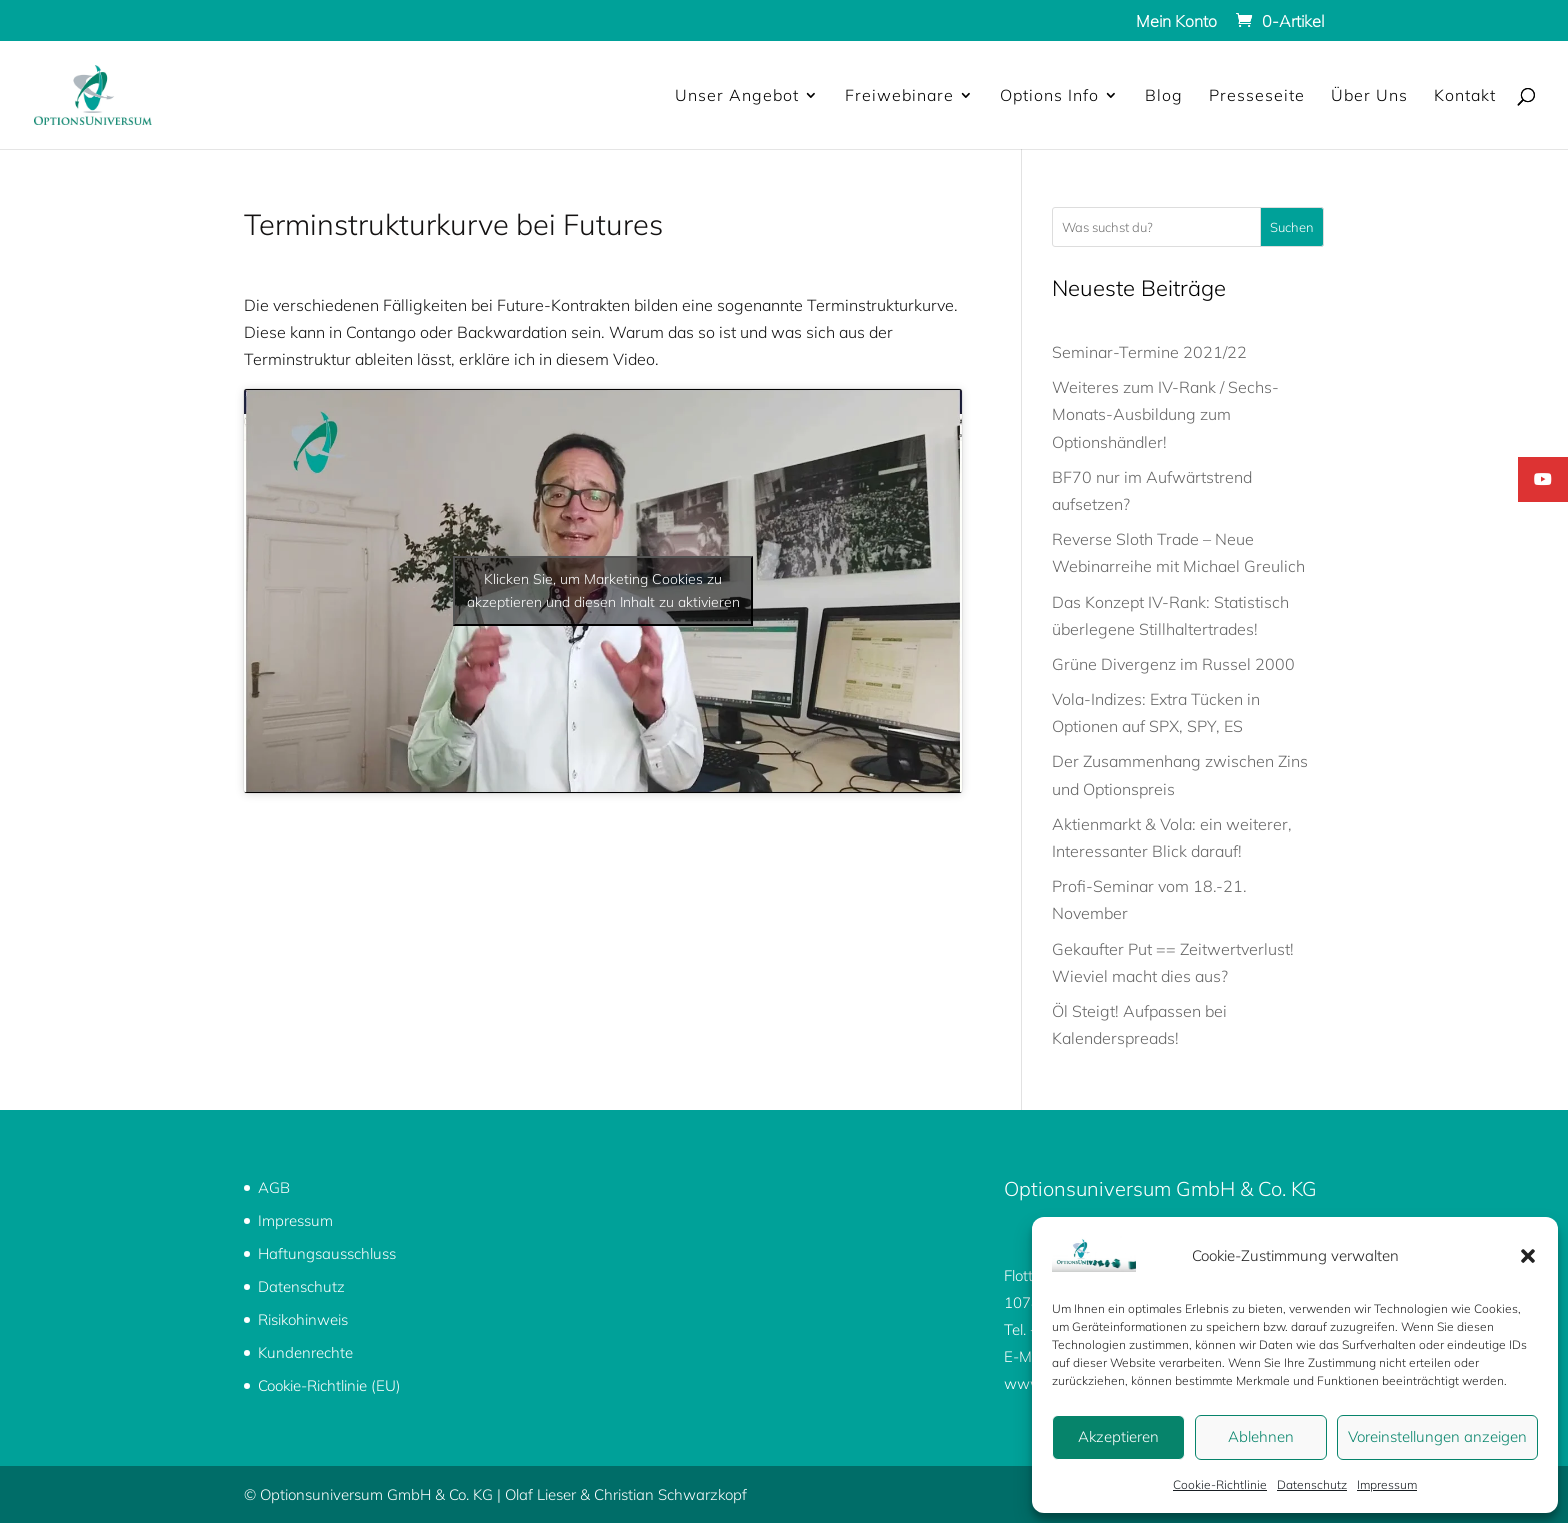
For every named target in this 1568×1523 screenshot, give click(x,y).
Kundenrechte (305, 1352)
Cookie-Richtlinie (1220, 1484)
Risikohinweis (303, 1319)
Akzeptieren (1118, 1436)
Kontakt (1465, 96)
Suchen (1292, 227)
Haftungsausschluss (327, 1253)
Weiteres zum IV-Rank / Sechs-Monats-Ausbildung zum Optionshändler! (1165, 414)
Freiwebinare (899, 96)
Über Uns (1369, 96)
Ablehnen (1261, 1436)
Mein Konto (1176, 22)
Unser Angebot (737, 96)
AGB (274, 1187)
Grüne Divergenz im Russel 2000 (1173, 664)
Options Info (1049, 96)
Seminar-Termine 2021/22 (1149, 352)
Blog (1164, 96)
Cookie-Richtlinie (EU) (329, 1385)
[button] (1528, 1256)
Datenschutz (1312, 1484)
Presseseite (1257, 96)
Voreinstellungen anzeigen (1437, 1436)
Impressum (1387, 1484)
